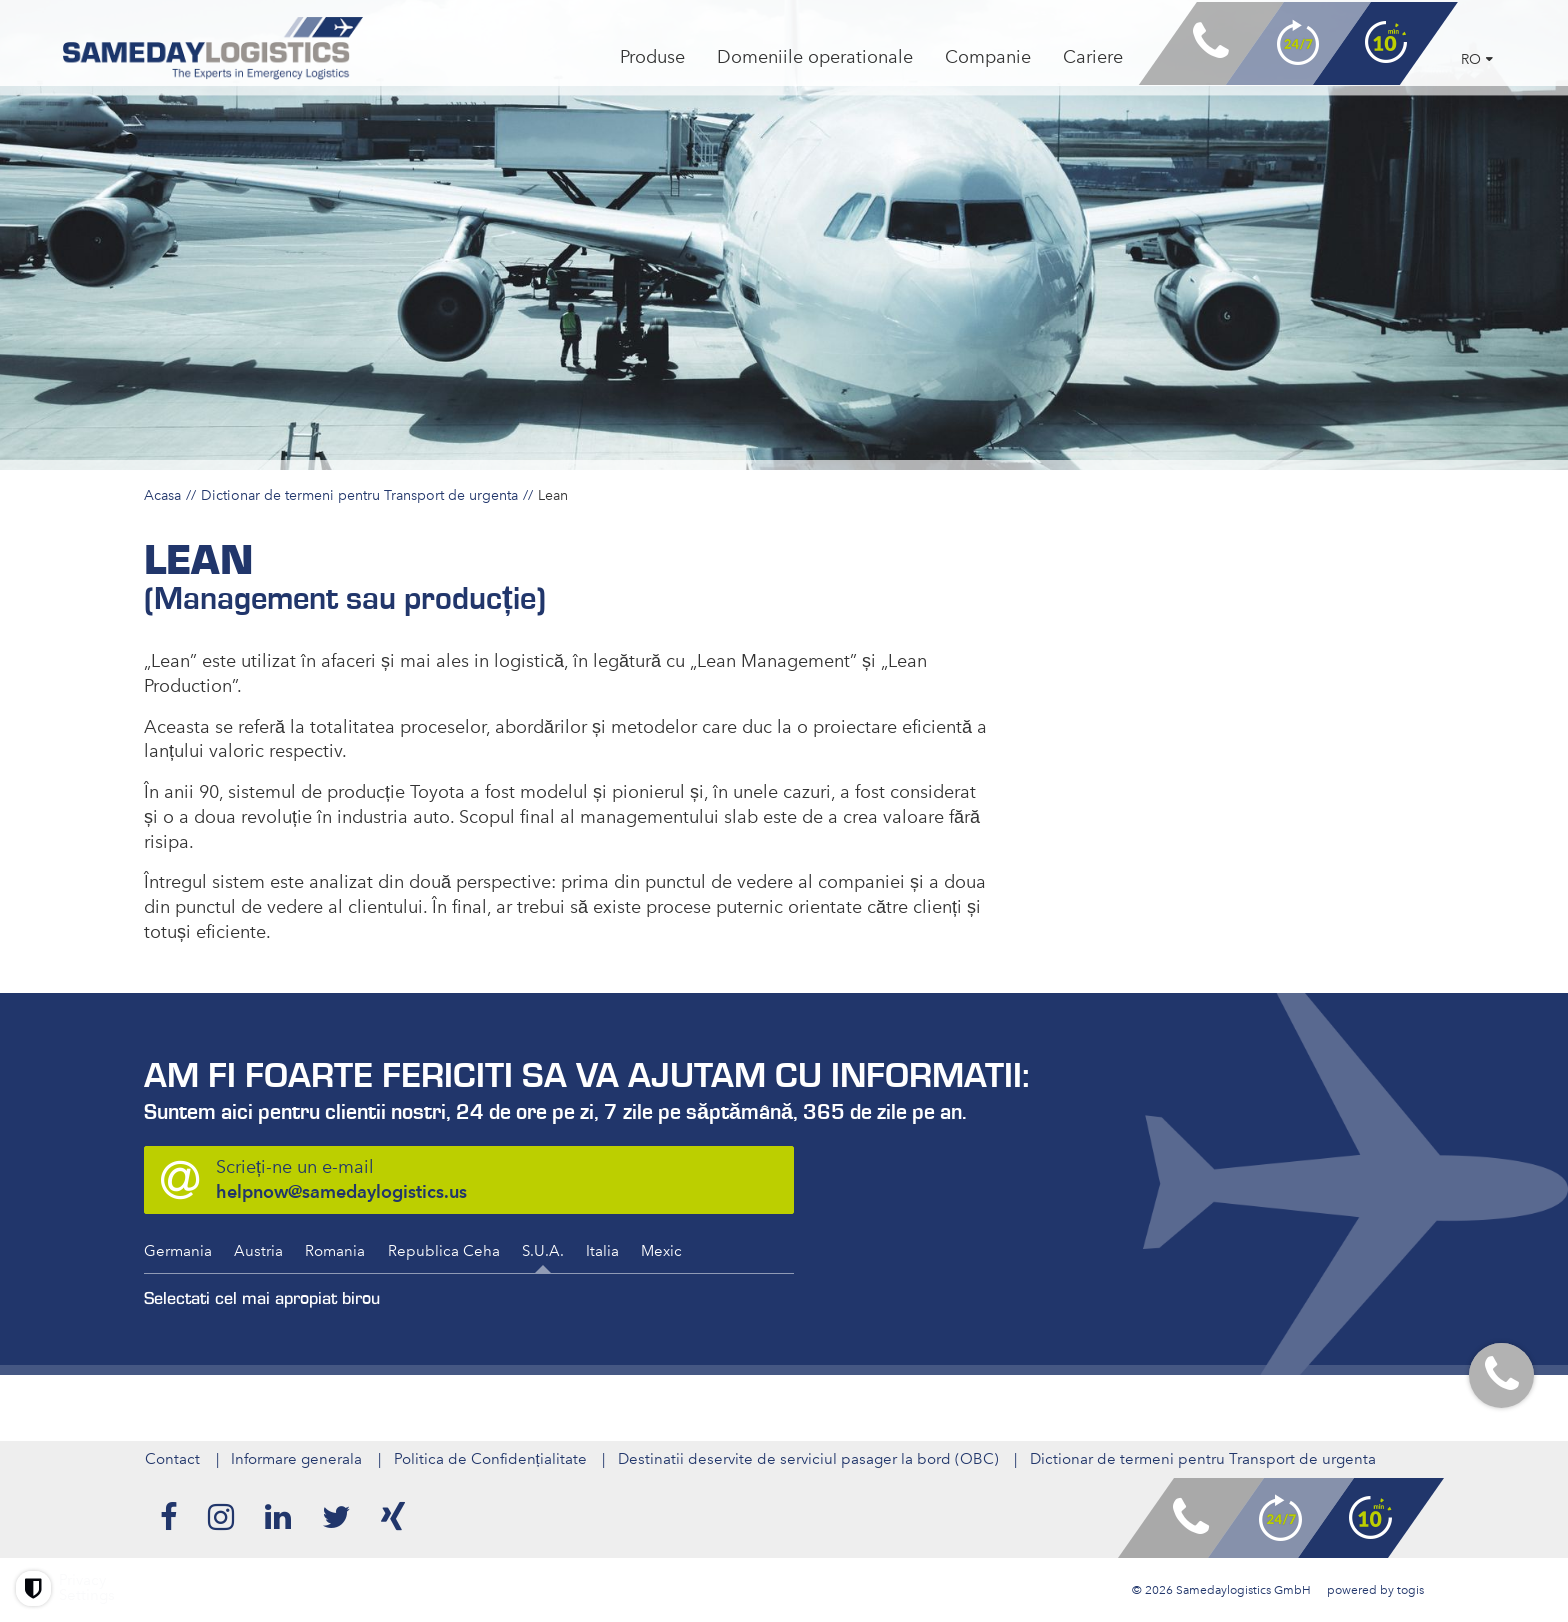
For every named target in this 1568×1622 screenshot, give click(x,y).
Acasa (162, 495)
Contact (171, 1459)
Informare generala (296, 1459)
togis (1410, 1590)
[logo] (218, 51)
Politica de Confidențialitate (490, 1459)
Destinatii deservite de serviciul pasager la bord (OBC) (809, 1459)
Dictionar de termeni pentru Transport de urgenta (359, 495)
